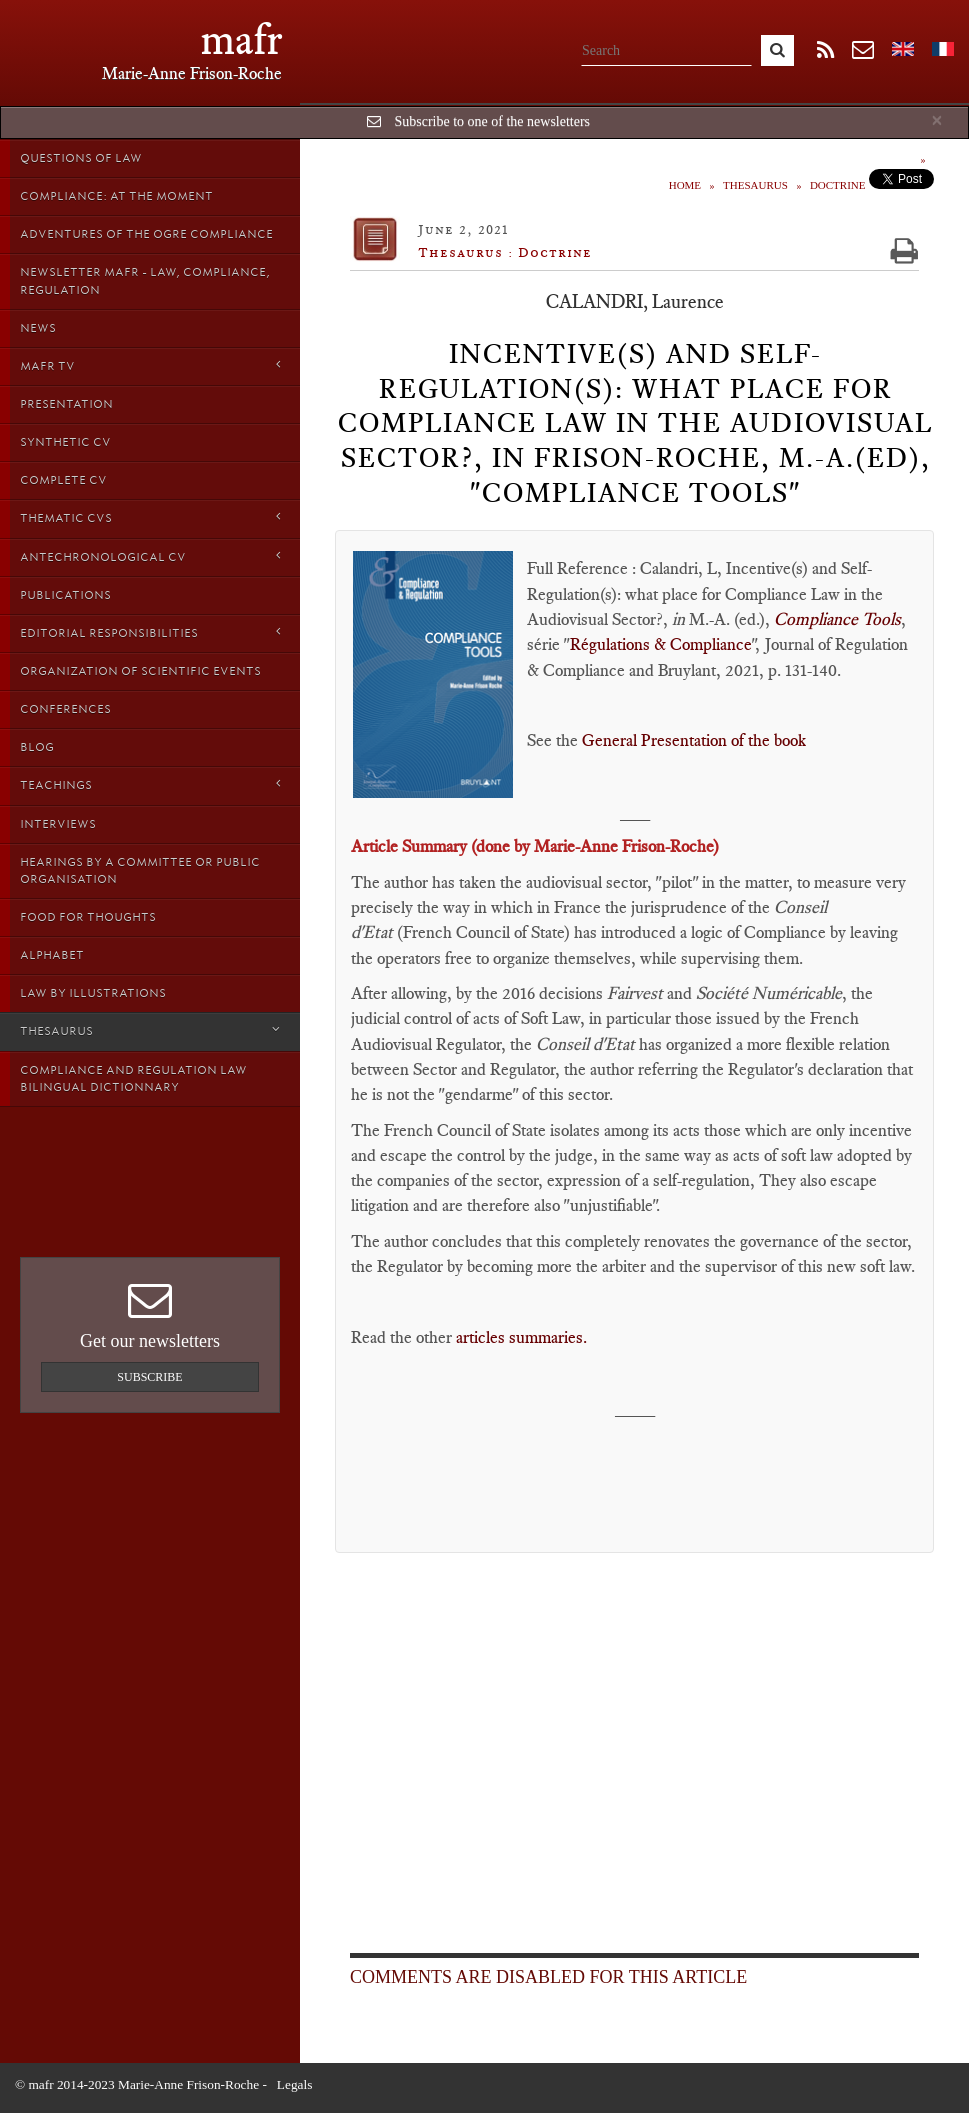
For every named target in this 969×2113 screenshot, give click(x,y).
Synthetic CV (65, 442)
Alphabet (52, 955)
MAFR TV (150, 365)
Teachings (150, 784)
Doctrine (838, 185)
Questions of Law (81, 158)
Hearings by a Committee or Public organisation (140, 870)
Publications (65, 595)
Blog (37, 747)
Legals (295, 2084)
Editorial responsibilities (150, 632)
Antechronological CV (150, 556)
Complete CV (63, 480)
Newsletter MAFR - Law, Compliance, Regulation (145, 280)
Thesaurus (150, 1030)
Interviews (58, 824)
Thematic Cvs (150, 517)
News (38, 328)
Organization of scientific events (140, 671)
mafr (241, 39)
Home (685, 185)
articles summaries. (525, 1337)
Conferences (65, 709)
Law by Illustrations (93, 993)
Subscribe (149, 1377)
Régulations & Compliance (660, 644)
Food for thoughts (88, 917)
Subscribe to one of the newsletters (492, 121)
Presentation (66, 404)
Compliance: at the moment (116, 196)
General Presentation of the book (694, 740)
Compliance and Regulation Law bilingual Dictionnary (133, 1078)
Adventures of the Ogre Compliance (146, 234)
